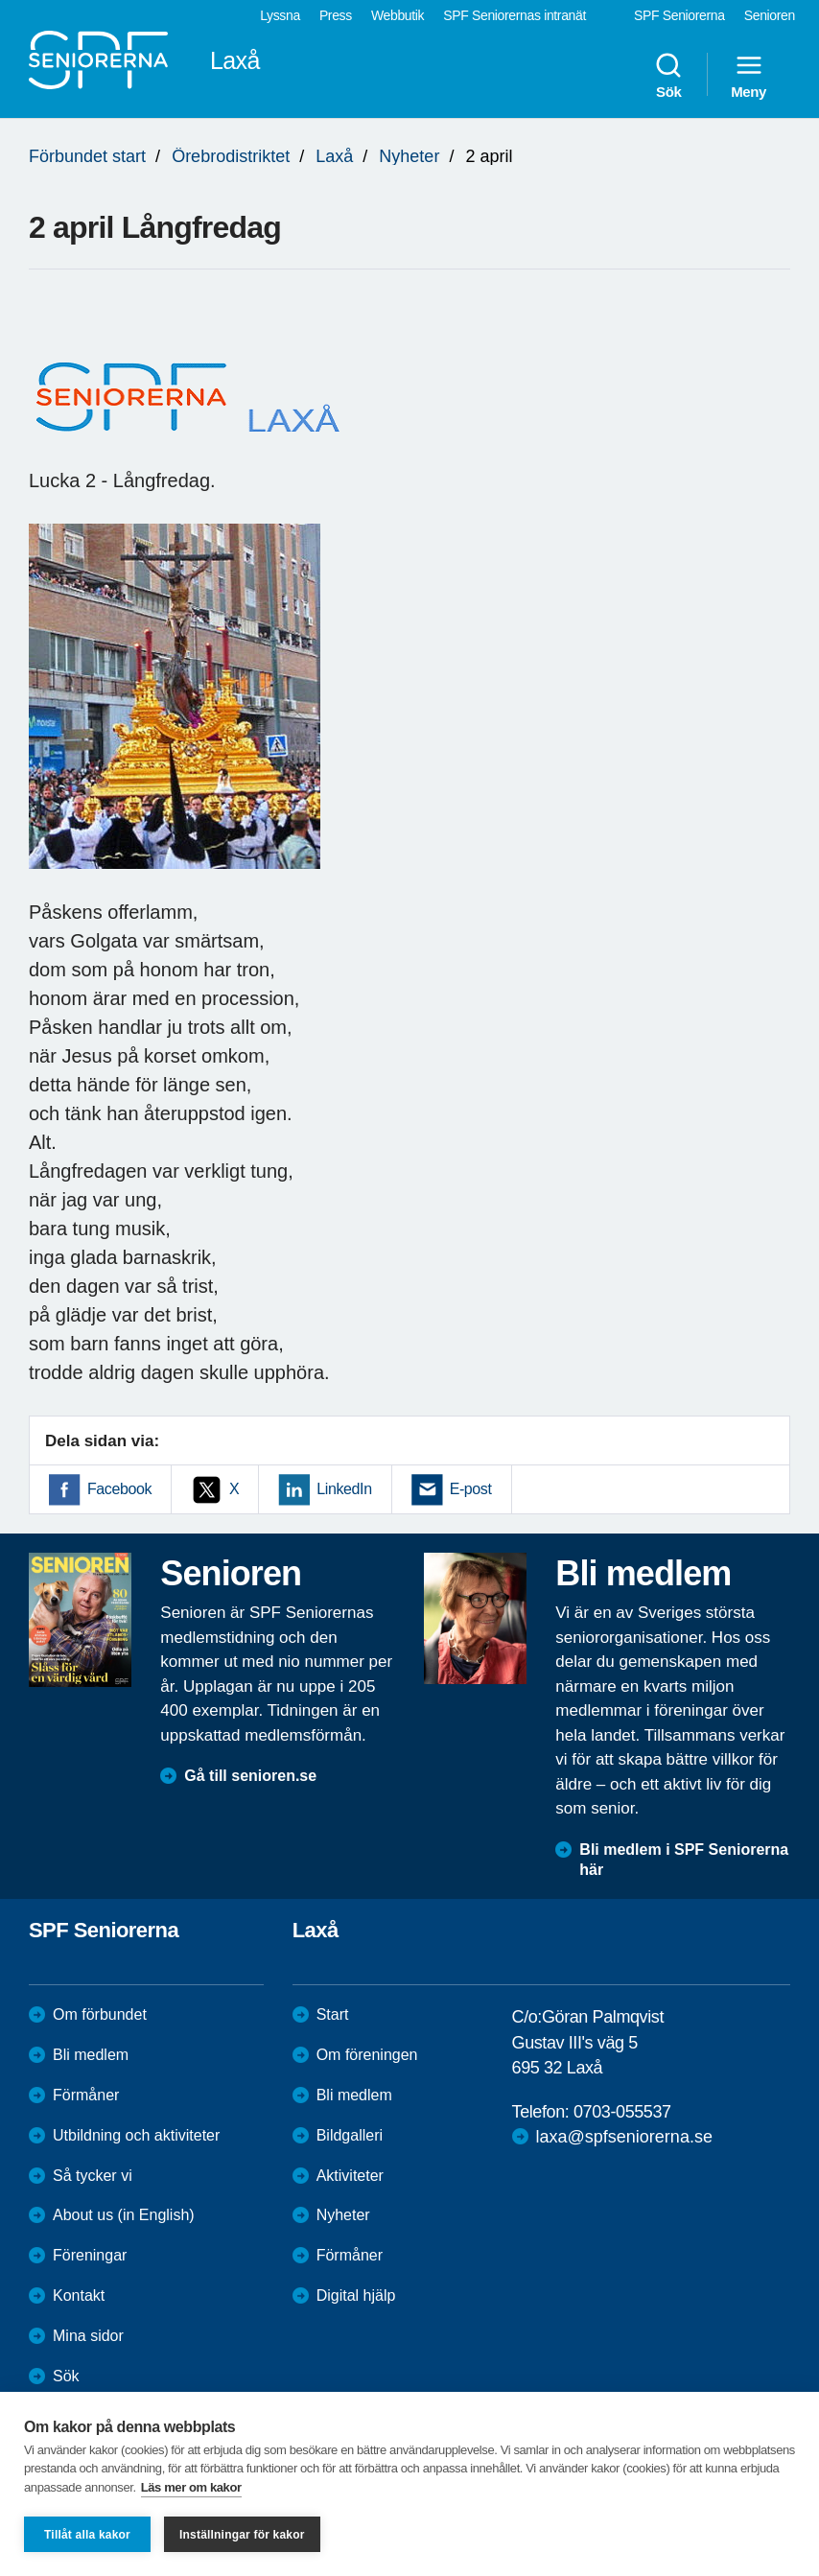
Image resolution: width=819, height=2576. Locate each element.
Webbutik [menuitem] (397, 15)
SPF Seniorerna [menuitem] (679, 15)
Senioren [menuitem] (769, 15)
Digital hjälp (356, 2295)
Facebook (119, 1489)
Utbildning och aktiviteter (136, 2135)
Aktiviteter (350, 2175)
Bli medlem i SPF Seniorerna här (683, 1859)
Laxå (334, 156)
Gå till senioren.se (250, 1776)
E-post (471, 1489)
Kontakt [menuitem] (79, 2295)
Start (332, 2014)
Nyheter (409, 156)
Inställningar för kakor (242, 2534)
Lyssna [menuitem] (280, 15)
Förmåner (86, 2095)
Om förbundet (100, 2014)
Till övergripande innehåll (0, 0)
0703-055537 (622, 2111)
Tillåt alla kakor (87, 2534)
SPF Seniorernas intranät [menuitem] (514, 15)
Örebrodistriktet (231, 156)
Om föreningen (367, 2055)
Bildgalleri (349, 2135)
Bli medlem (91, 2055)
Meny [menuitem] (748, 75)
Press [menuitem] (335, 15)
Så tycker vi (92, 2175)
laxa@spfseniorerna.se (624, 2136)
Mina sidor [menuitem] (88, 2336)
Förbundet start (87, 156)
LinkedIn (343, 1489)
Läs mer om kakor (191, 2487)
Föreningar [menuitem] (90, 2255)
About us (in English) (124, 2215)
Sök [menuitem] (668, 75)
